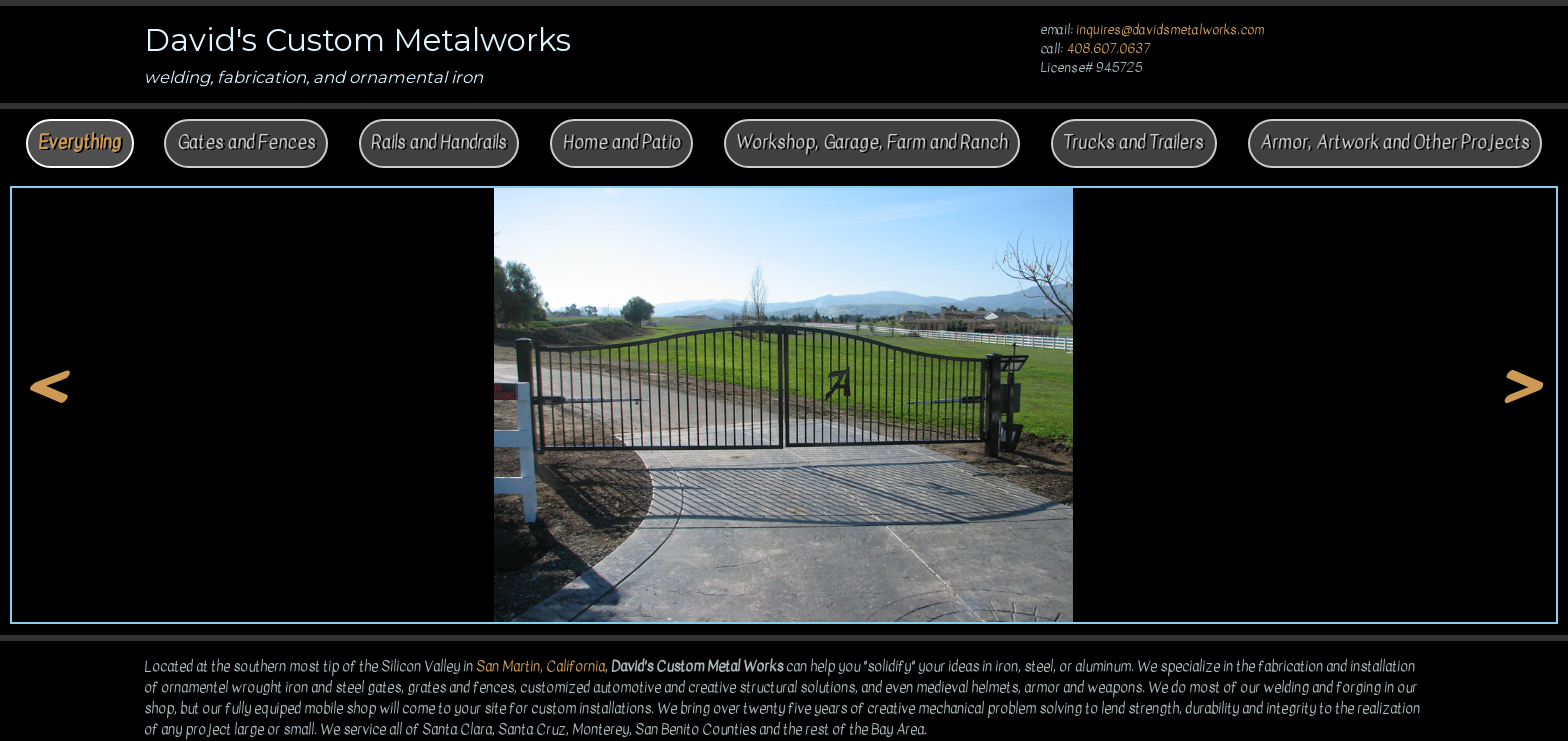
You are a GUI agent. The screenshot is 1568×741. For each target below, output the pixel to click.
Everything (79, 142)
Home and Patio (622, 142)
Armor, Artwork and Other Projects (1395, 142)
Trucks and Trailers (1133, 142)
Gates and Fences (246, 142)
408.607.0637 (1108, 49)
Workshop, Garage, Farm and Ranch (872, 142)
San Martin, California (540, 666)
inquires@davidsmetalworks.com (1170, 30)
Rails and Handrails (439, 142)
